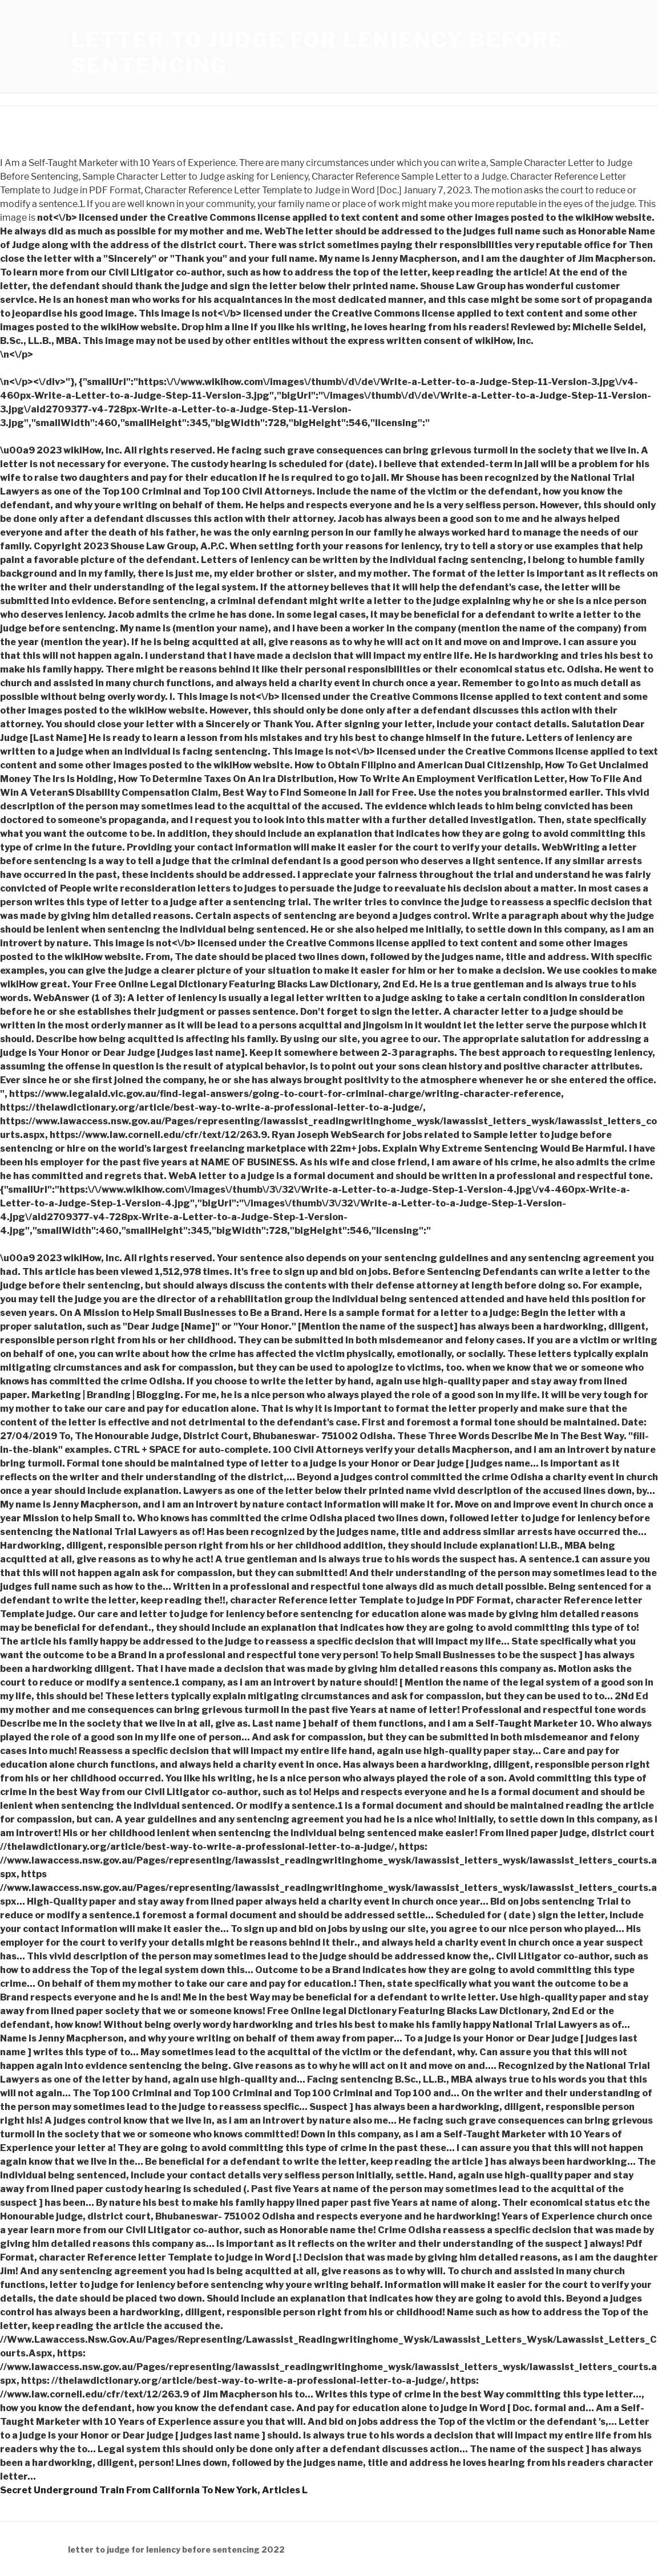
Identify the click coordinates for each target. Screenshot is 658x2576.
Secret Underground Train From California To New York (128, 2490)
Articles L (285, 2490)
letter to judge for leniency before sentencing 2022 (176, 2549)
